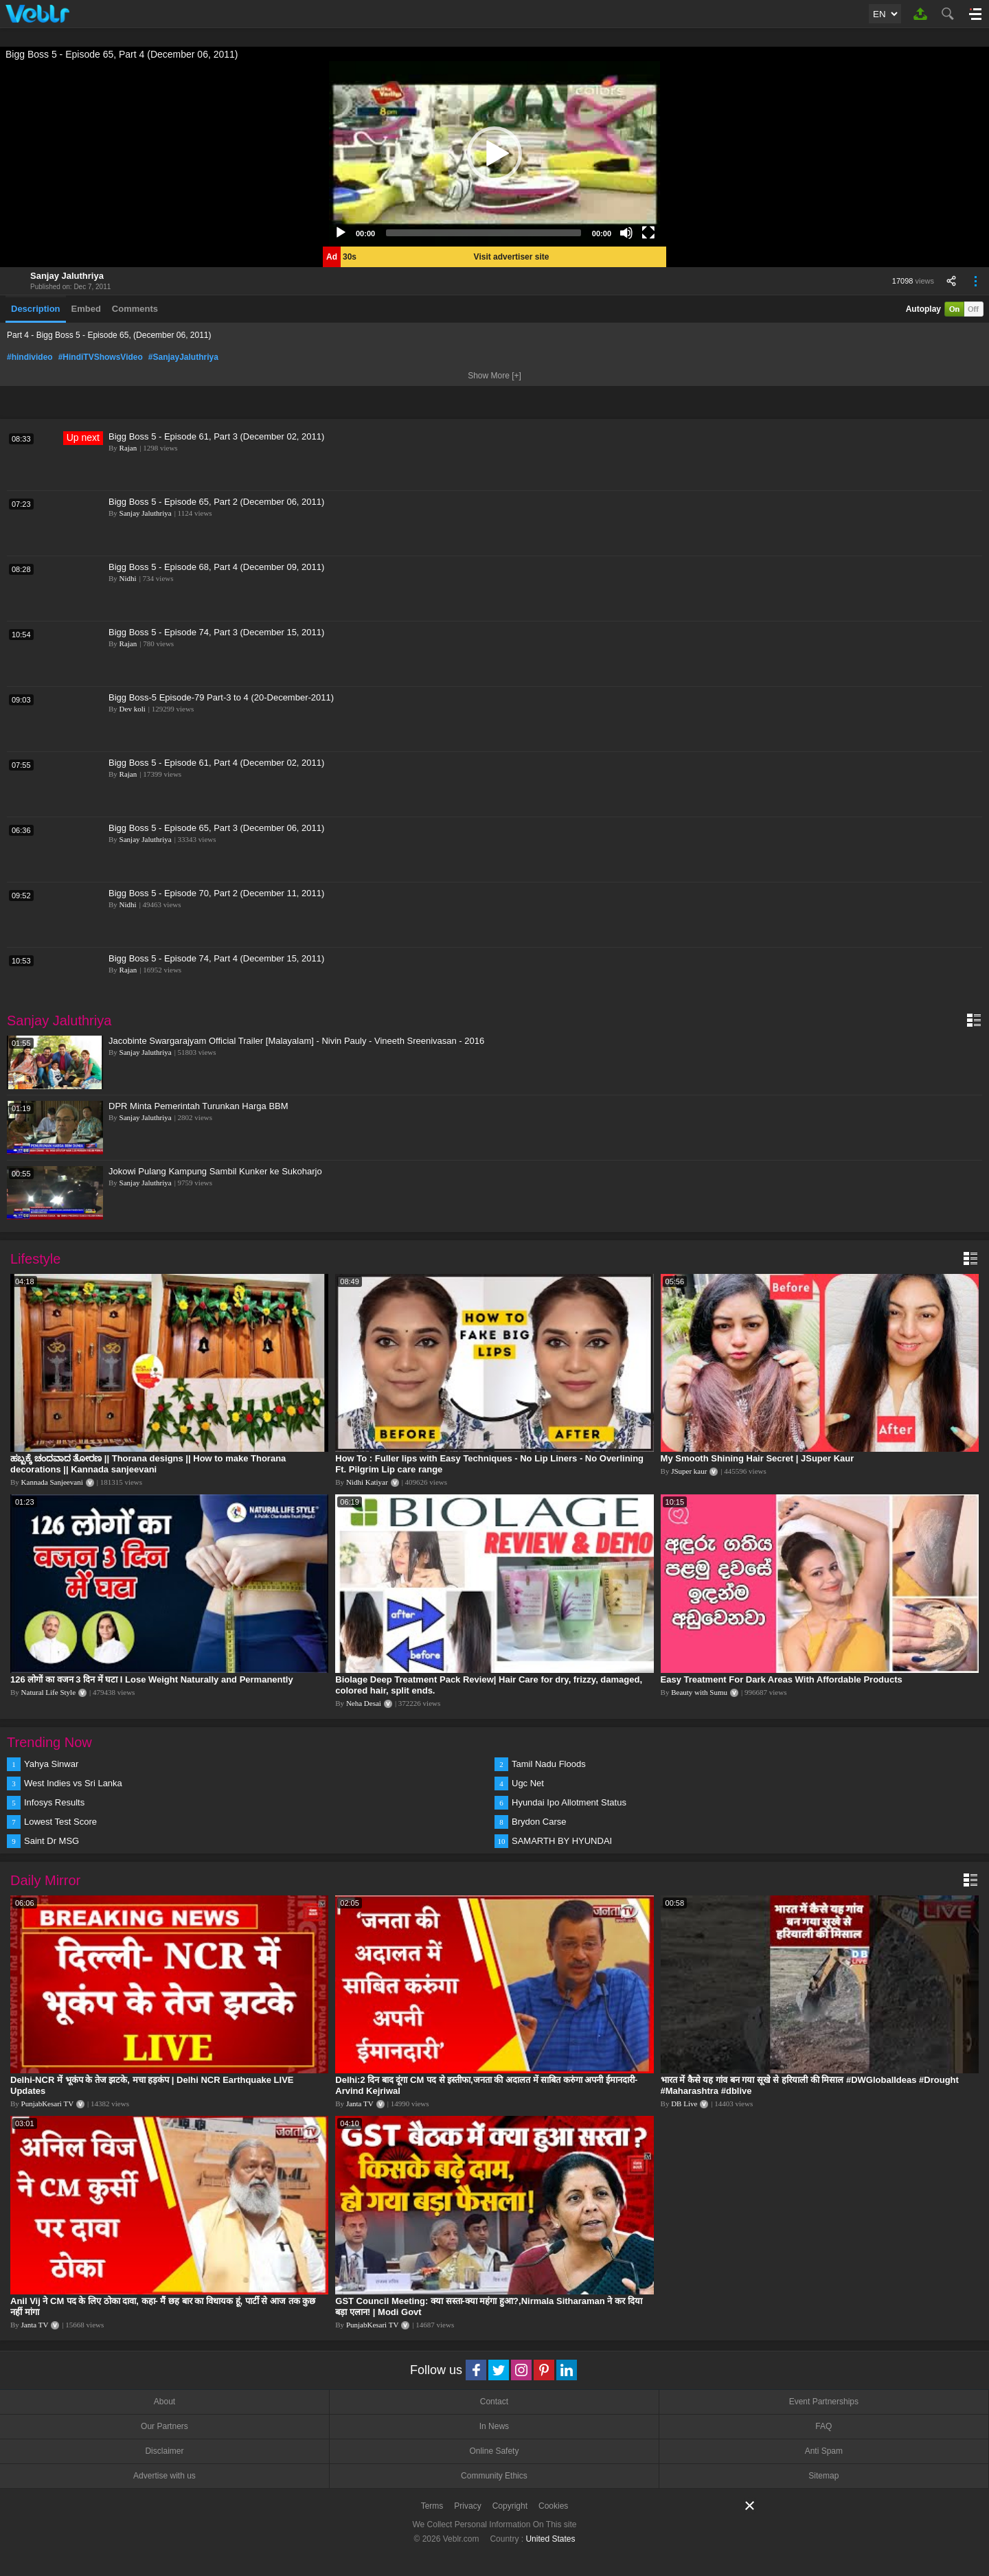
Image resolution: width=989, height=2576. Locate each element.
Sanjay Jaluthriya (67, 276)
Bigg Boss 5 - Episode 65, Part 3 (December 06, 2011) (216, 828)
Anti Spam (824, 2451)
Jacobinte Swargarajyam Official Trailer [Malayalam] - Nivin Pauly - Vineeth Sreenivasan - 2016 (296, 1041)
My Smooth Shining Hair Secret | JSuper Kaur (757, 1458)
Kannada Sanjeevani (52, 1482)
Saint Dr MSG (51, 1841)
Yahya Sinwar (51, 1764)
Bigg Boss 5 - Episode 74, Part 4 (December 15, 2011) (216, 958)
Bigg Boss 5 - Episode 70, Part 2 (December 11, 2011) (216, 893)
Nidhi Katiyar (367, 1482)
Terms (432, 2506)
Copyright (509, 2506)
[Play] (341, 233)
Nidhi (128, 578)
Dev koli (133, 709)
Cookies (553, 2506)
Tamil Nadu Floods (549, 1764)
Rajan (128, 448)
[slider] (483, 232)
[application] (494, 154)
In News (494, 2426)
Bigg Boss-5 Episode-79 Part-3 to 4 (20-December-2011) (221, 697)
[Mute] (626, 233)
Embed (86, 309)
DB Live (684, 2103)
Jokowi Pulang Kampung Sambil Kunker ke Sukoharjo (215, 1171)
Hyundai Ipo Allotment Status (569, 1802)
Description (35, 309)
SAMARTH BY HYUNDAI (562, 1841)
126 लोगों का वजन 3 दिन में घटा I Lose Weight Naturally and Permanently (151, 1679)
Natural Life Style (48, 1692)
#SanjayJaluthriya (183, 357)
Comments (135, 309)
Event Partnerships (824, 2401)
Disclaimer (164, 2451)
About (164, 2401)
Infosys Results (54, 1802)
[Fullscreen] (648, 233)
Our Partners (164, 2426)
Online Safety (494, 2451)
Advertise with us (164, 2476)
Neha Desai (363, 1703)
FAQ (823, 2426)
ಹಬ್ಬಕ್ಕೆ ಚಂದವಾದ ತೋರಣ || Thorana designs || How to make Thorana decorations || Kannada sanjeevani (148, 1463)
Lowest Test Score (60, 1821)
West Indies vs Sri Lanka (73, 1783)
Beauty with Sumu (699, 1692)
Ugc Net (528, 1783)
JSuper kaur (689, 1471)
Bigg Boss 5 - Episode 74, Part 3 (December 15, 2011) (216, 632)
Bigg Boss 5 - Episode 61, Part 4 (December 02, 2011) (216, 762)
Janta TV (360, 2103)
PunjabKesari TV (47, 2103)
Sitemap (823, 2476)
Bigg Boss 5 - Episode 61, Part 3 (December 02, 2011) (216, 436)
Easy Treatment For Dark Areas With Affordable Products (781, 1679)
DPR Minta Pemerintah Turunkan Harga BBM (198, 1106)
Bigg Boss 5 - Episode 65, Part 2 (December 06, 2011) (216, 502)
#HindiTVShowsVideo (100, 357)
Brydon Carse (539, 1821)
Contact (494, 2401)
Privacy (467, 2506)
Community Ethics (494, 2476)
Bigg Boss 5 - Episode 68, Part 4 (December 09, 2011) (216, 567)
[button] (494, 153)
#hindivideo (30, 357)
